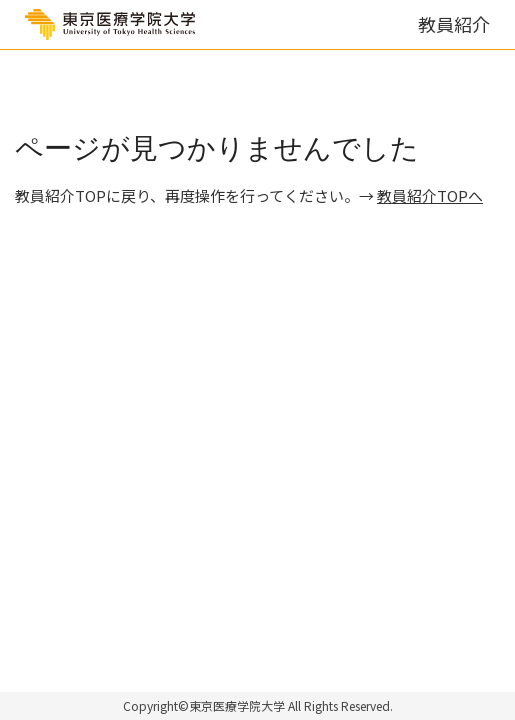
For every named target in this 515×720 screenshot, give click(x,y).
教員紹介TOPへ (430, 195)
